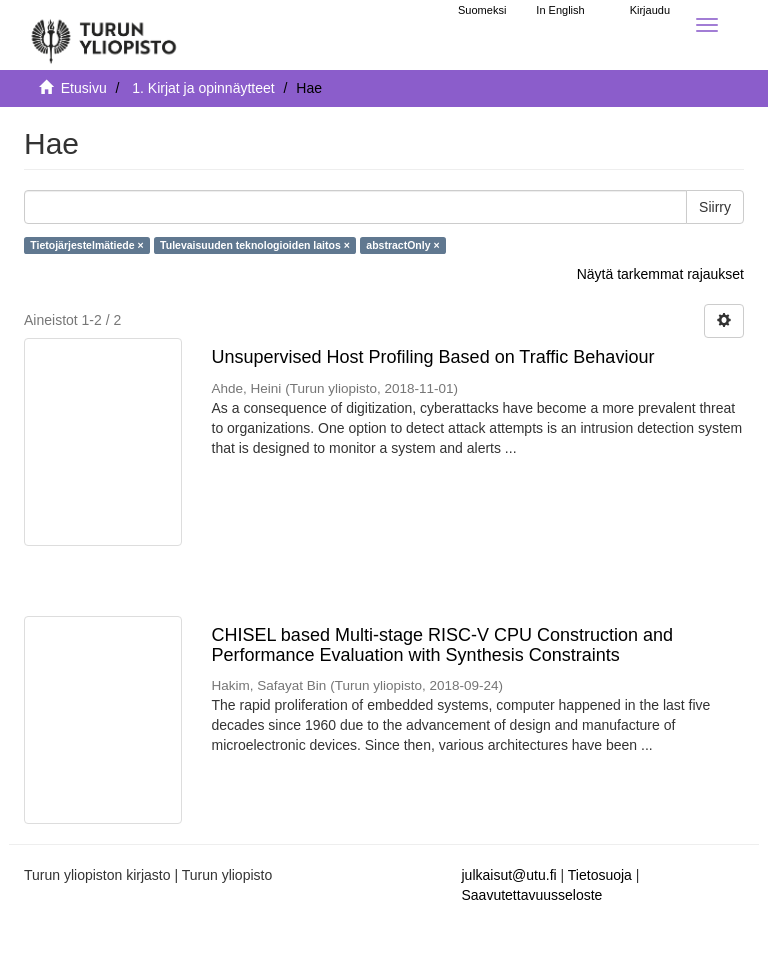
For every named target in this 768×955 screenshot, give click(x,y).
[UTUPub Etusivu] (104, 35)
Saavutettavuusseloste (532, 895)
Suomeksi (482, 10)
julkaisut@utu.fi (509, 875)
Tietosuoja (600, 875)
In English (560, 10)
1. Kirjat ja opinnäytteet (203, 88)
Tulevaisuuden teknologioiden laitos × (255, 245)
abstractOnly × (402, 245)
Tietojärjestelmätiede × (86, 245)
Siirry (715, 207)
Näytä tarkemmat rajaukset (660, 274)
